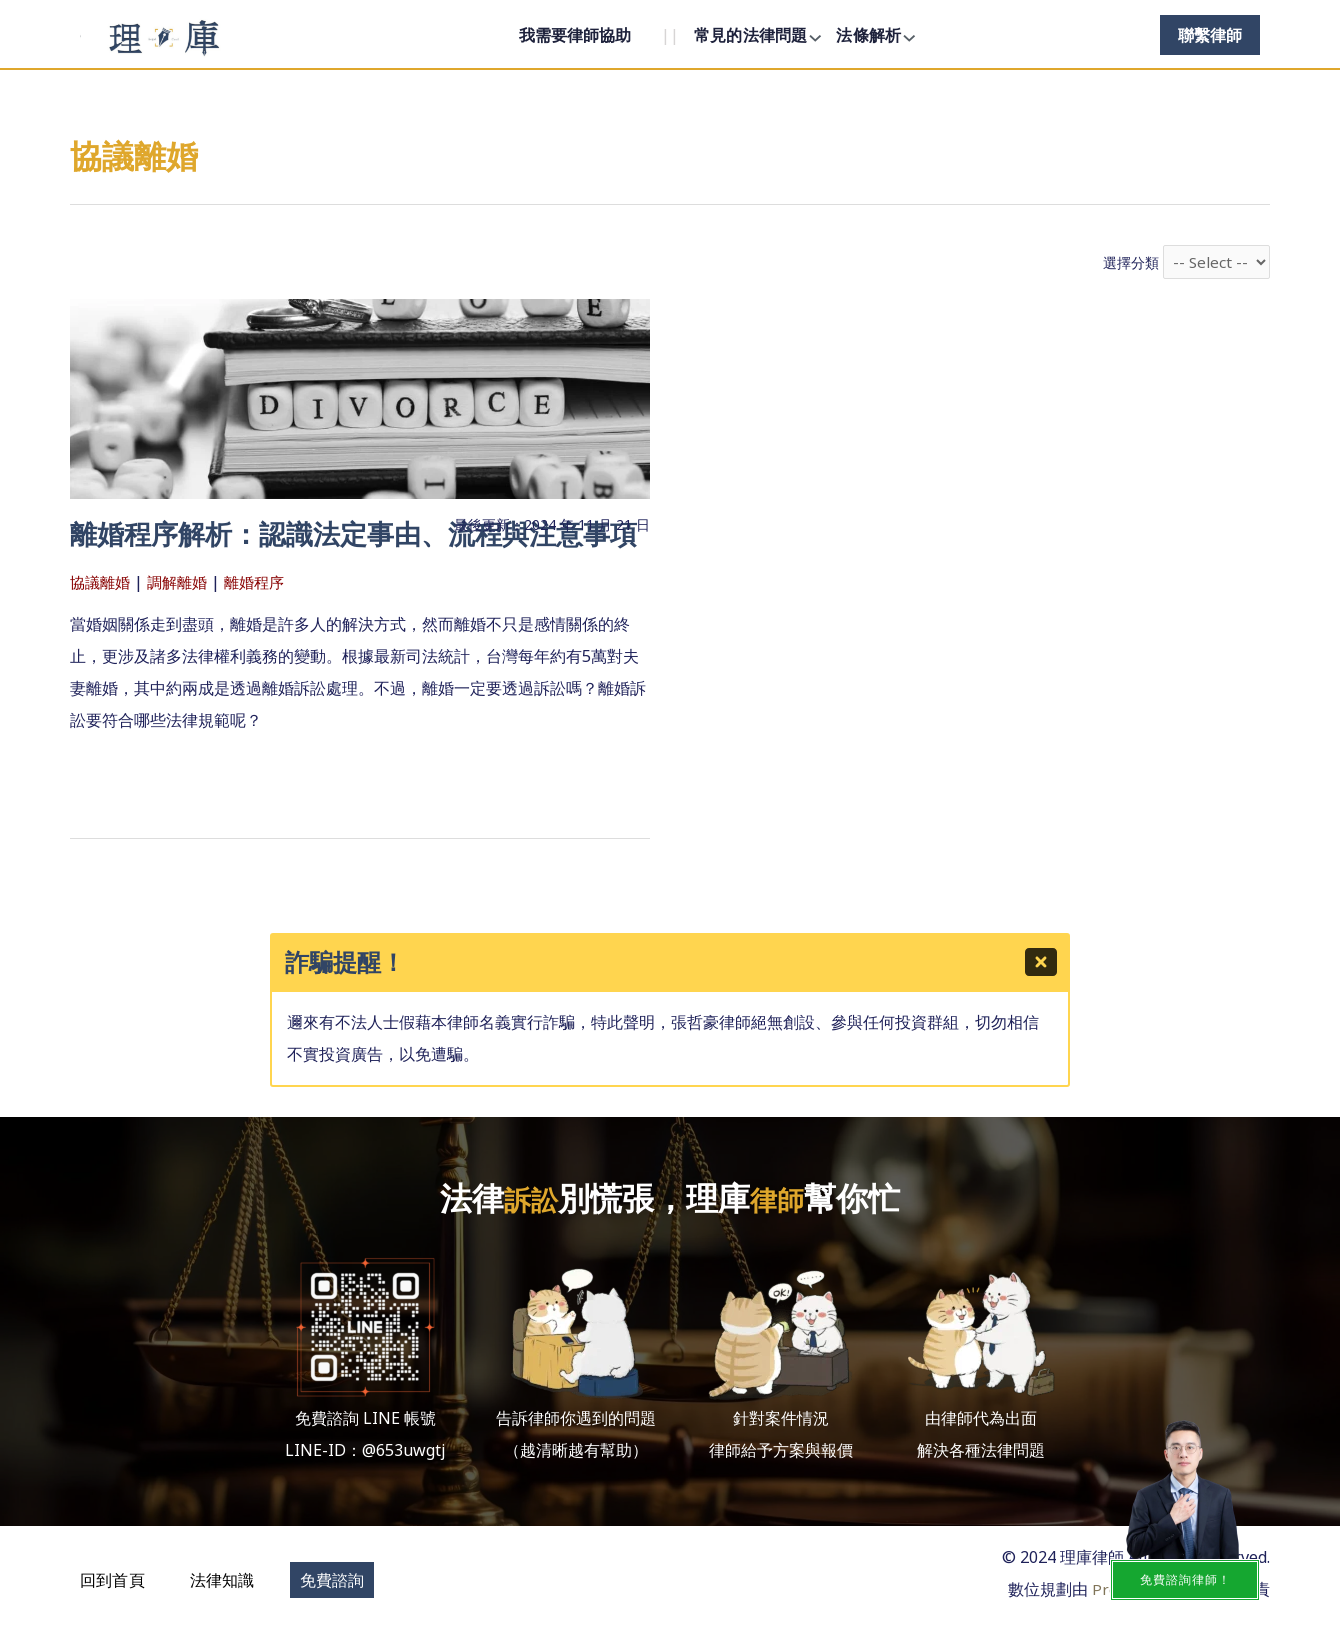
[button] (112, 1579)
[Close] (1044, 966)
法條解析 (868, 35)
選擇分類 (1129, 263)
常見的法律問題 (750, 35)
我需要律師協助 (575, 35)
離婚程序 (264, 619)
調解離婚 (183, 619)
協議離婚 (102, 619)
